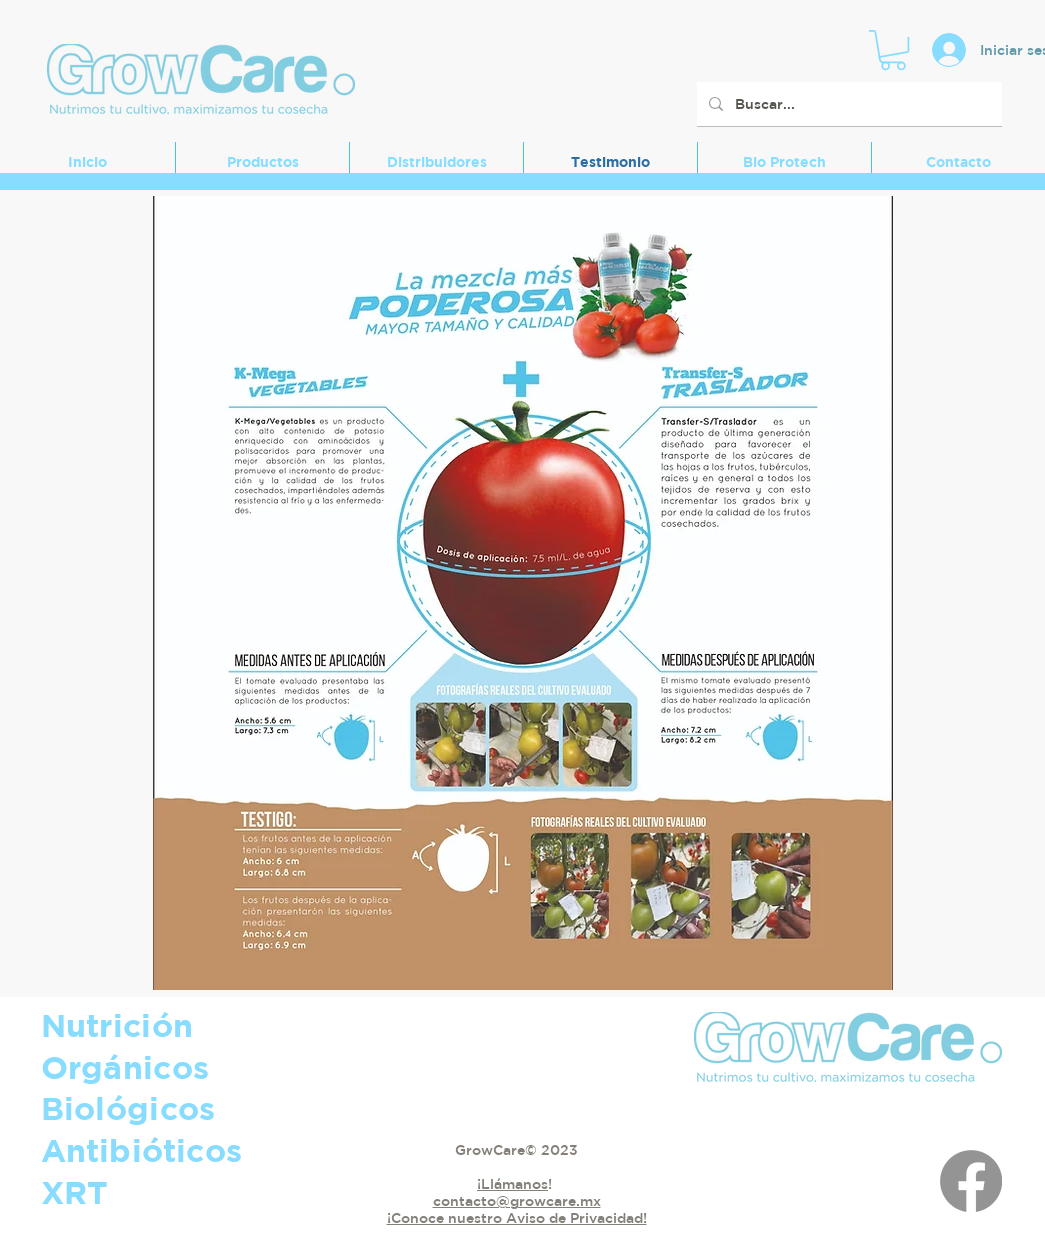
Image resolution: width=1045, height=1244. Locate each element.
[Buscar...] (847, 104)
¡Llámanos (512, 1184)
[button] (893, 50)
